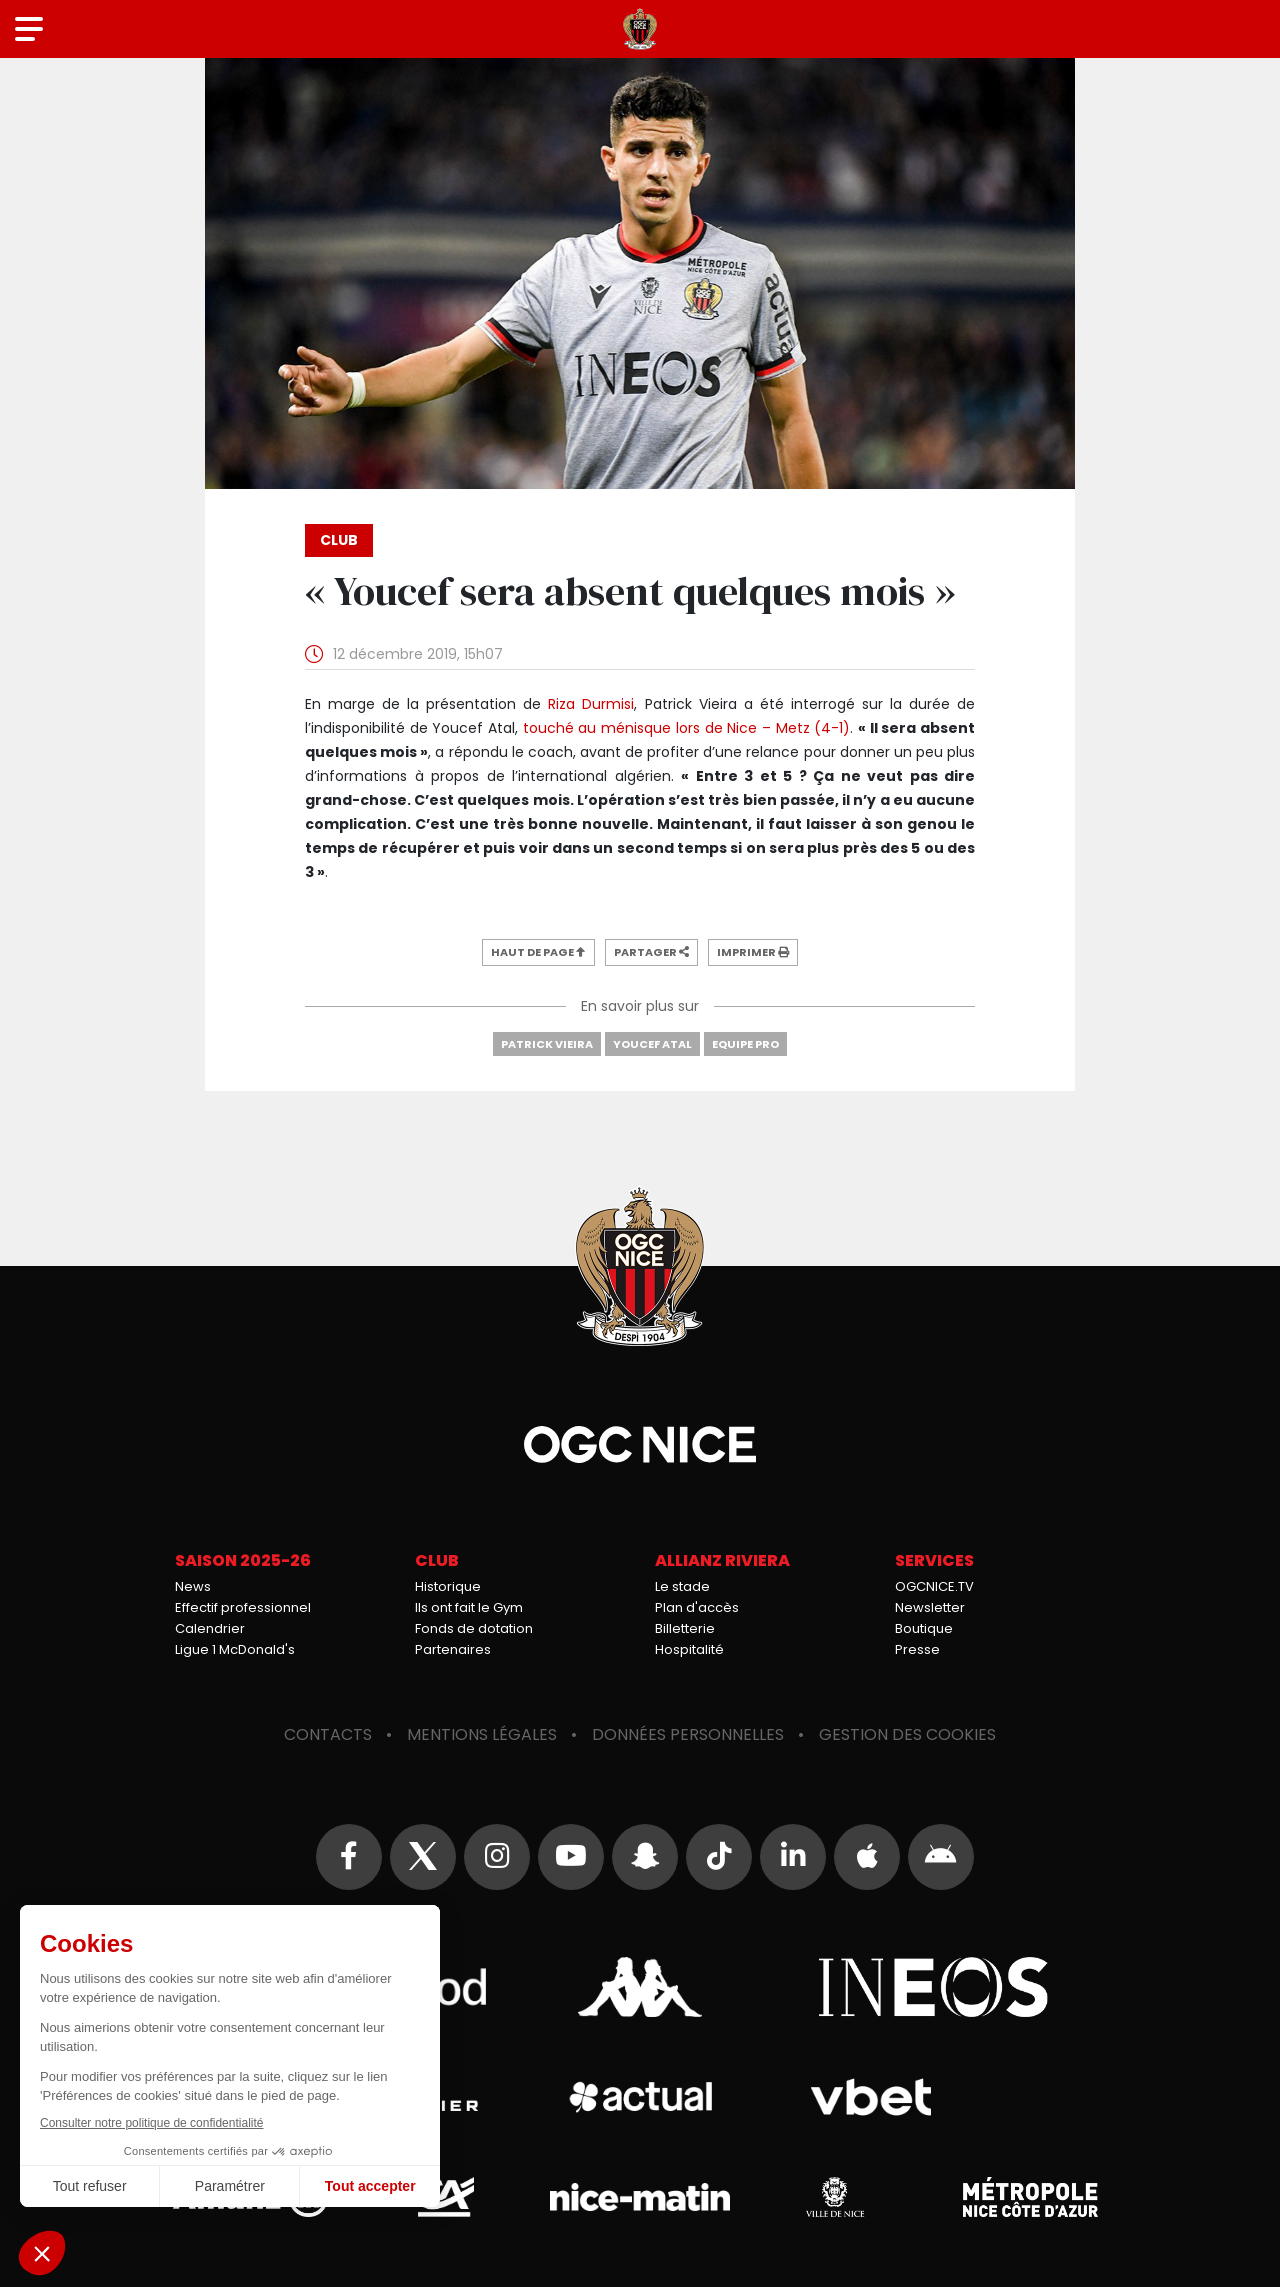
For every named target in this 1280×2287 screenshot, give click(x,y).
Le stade (682, 1586)
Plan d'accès (697, 1607)
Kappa (640, 1987)
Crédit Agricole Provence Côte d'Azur (445, 2197)
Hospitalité (689, 1649)
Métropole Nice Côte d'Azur (1030, 2197)
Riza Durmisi (591, 704)
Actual (640, 2097)
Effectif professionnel (243, 1607)
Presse (917, 1649)
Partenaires (453, 1649)
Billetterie (685, 1628)
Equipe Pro (745, 1044)
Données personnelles (688, 1734)
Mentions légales (482, 1734)
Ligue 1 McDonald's (235, 1649)
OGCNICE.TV (934, 1586)
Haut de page (538, 952)
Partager (651, 952)
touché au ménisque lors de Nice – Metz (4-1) (687, 728)
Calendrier (210, 1628)
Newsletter (930, 1607)
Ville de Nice (835, 2197)
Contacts (328, 1734)
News (193, 1586)
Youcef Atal (652, 1044)
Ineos (933, 1987)
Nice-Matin (640, 2197)
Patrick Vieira (547, 1044)
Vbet (870, 2097)
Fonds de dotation (474, 1628)
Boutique (924, 1628)
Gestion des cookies (907, 1734)
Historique (448, 1586)
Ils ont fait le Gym (469, 1607)
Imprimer (753, 952)
